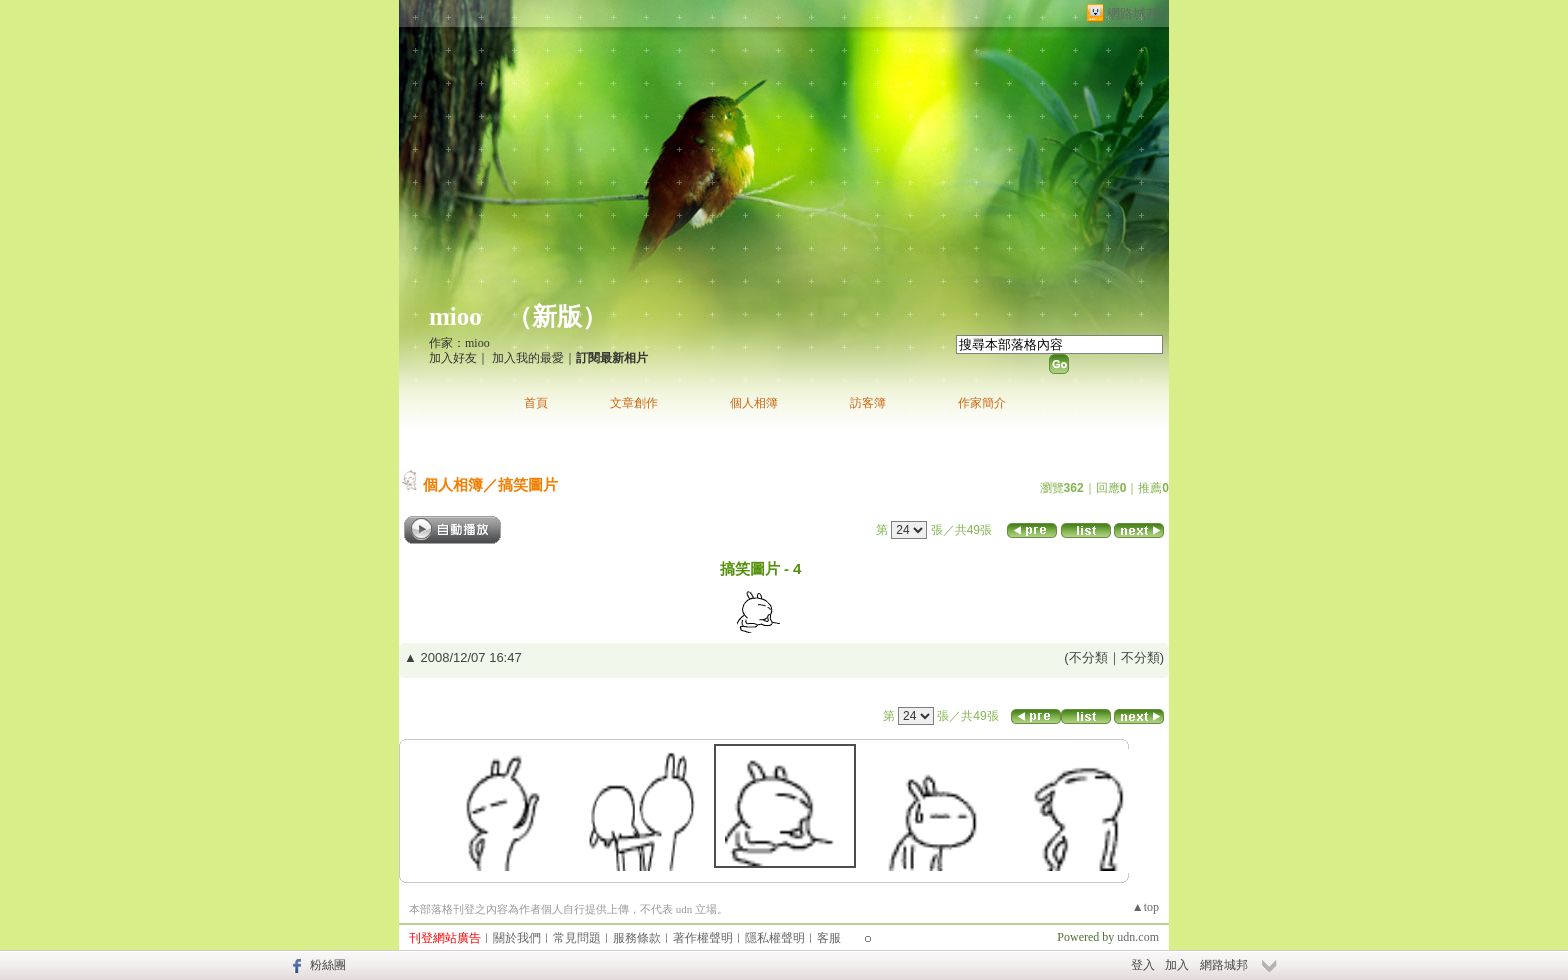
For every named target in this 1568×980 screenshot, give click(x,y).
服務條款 (637, 938)
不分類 (1088, 657)
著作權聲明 (703, 938)
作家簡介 (982, 403)
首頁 (536, 403)
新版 (557, 316)
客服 (829, 938)
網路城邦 (1133, 13)
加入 (1177, 965)
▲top (1145, 907)
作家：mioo (459, 343)
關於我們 (517, 938)
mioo (455, 316)
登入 (1143, 965)
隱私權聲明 (775, 938)
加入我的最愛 (528, 358)
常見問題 (577, 938)
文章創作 (634, 403)
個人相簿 (754, 403)
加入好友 (453, 358)
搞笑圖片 (528, 484)
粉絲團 (328, 965)
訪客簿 (868, 403)
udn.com (1138, 937)
